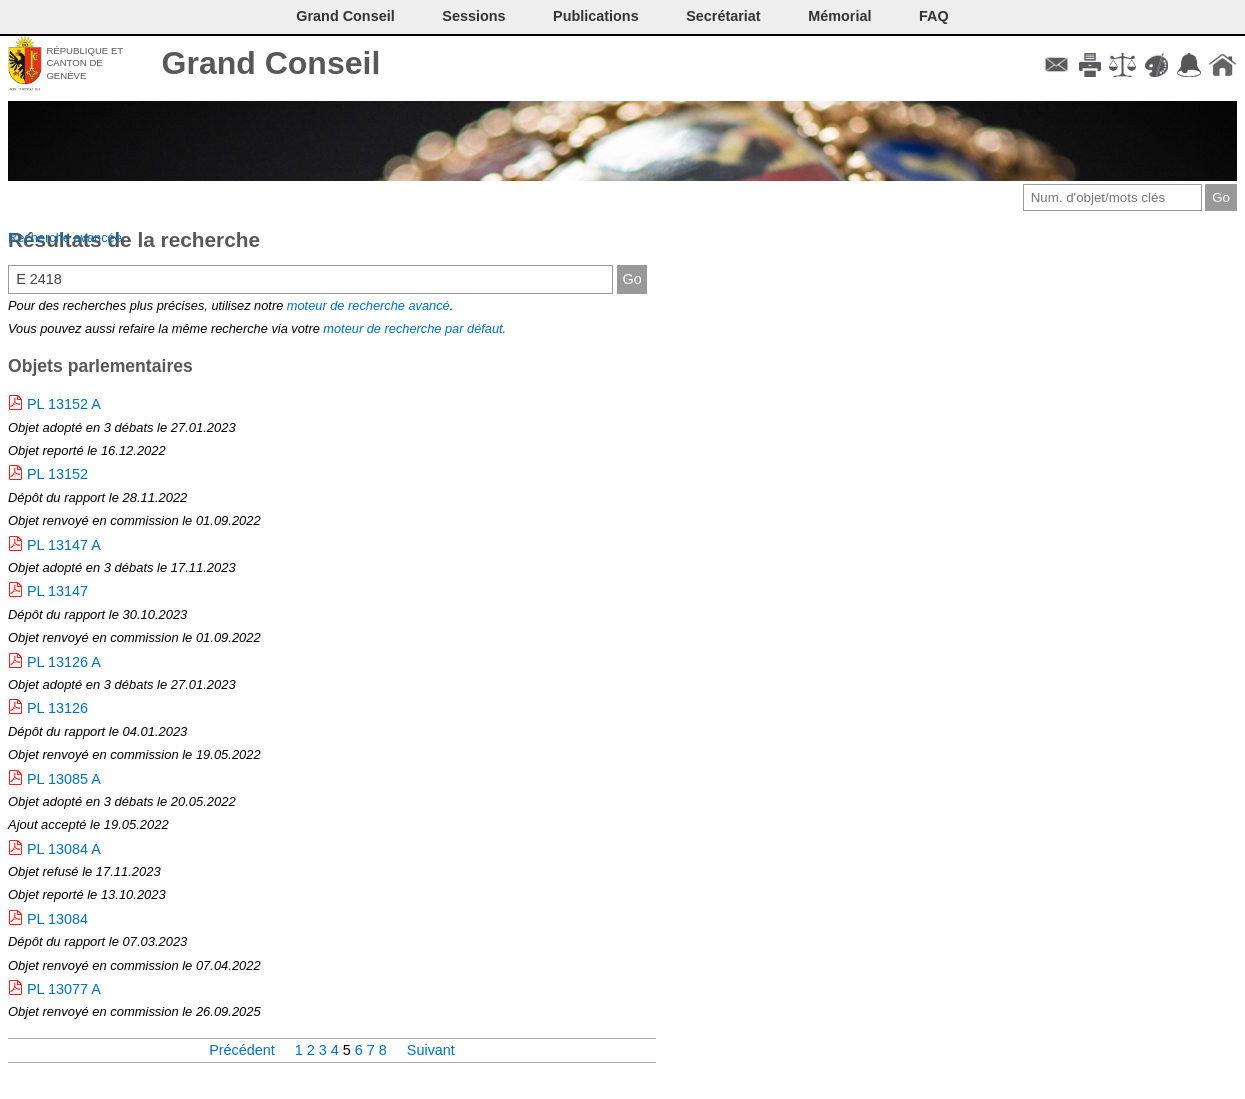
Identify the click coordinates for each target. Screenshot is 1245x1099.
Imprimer (1089, 65)
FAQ (934, 16)
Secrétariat (723, 16)
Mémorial (839, 16)
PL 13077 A (64, 989)
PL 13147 (57, 591)
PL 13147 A (64, 545)
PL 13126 (57, 708)
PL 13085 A (64, 779)
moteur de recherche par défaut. (414, 328)
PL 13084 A (64, 849)
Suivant (431, 1050)
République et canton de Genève (84, 63)
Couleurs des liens (1156, 65)
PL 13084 (57, 919)
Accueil (1222, 65)
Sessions (473, 16)
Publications (596, 16)
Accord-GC (1189, 65)
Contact (1056, 65)
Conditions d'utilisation (1122, 65)
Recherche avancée (65, 237)
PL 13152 (57, 474)
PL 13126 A (64, 662)
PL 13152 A (64, 404)
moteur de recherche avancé (368, 305)
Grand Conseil (271, 63)
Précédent (244, 1050)
